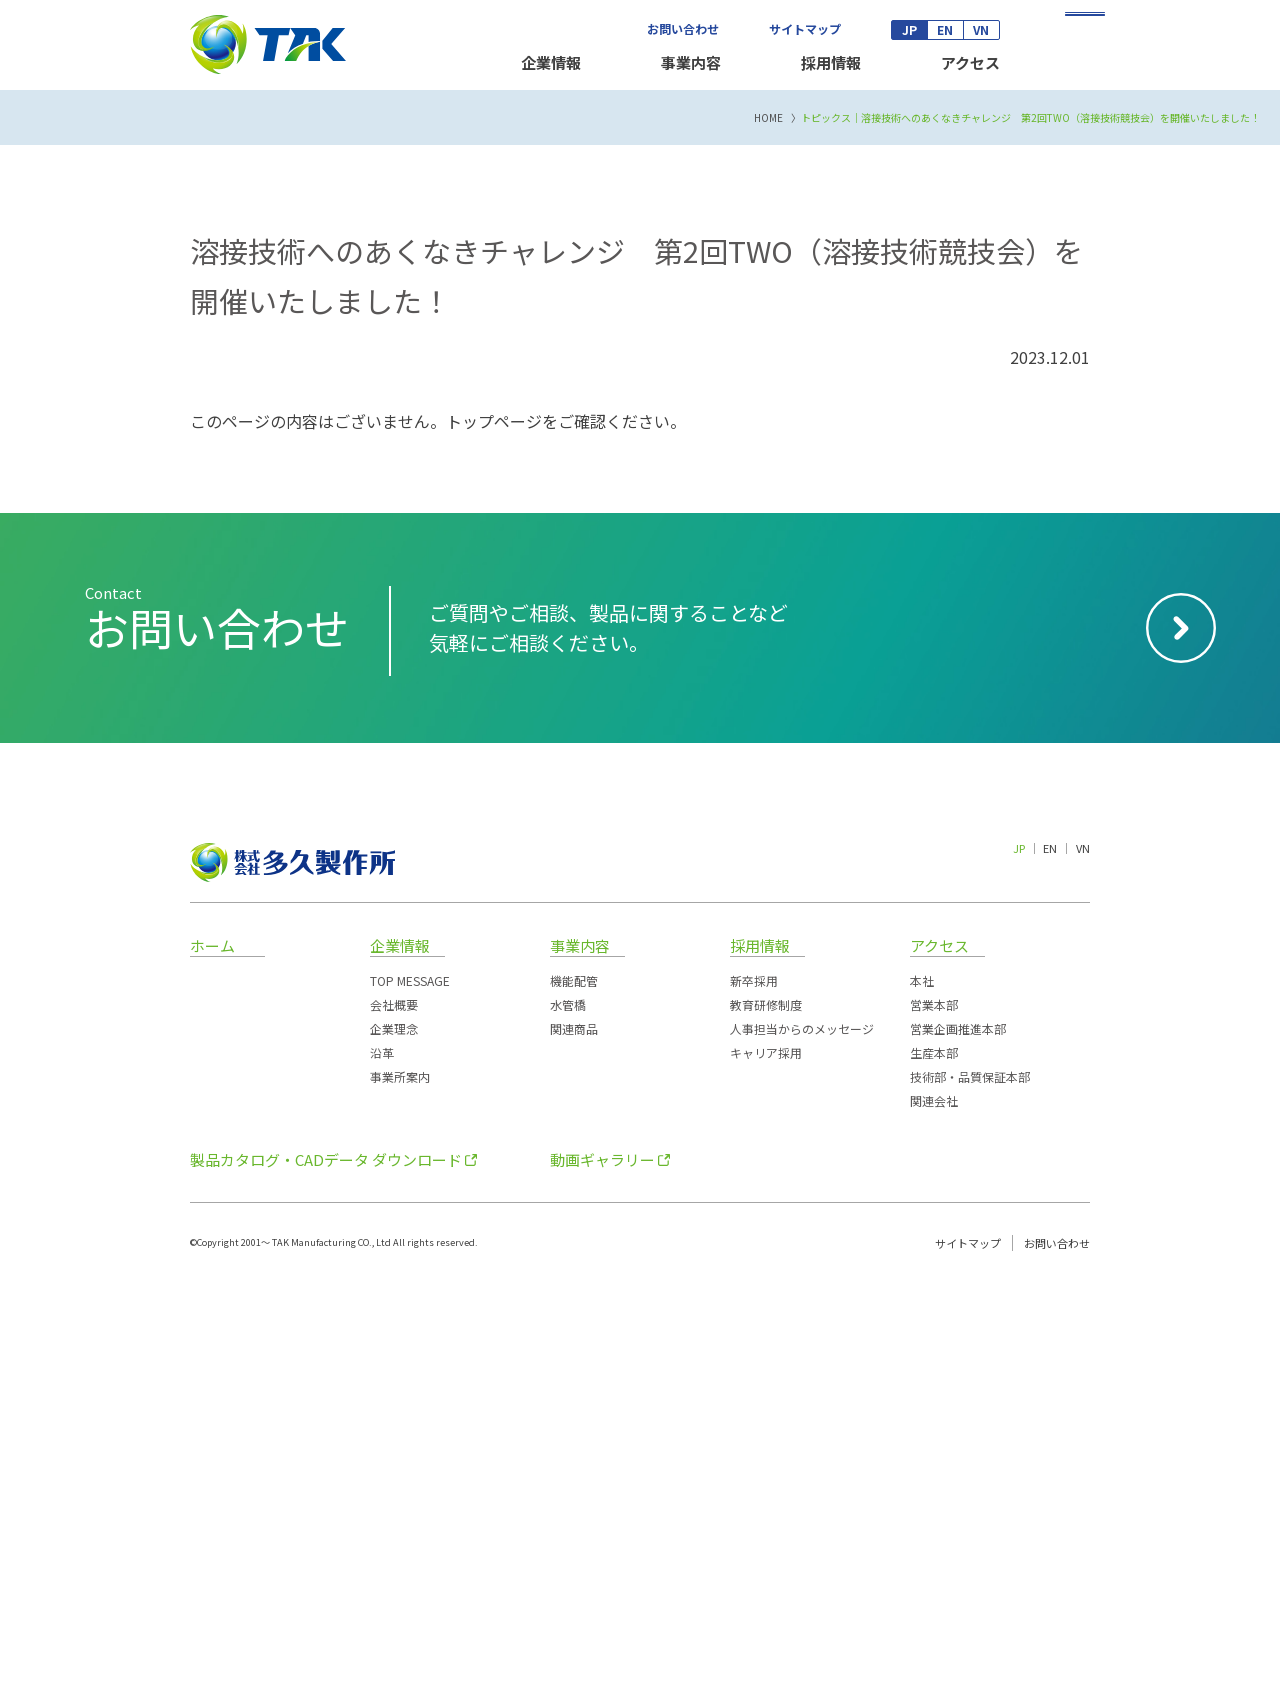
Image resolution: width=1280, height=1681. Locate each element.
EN (945, 29)
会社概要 (394, 1401)
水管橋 (568, 1401)
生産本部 (934, 1449)
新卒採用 (754, 1377)
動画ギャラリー (602, 1556)
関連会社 (934, 1497)
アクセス (970, 62)
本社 (922, 1377)
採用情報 (831, 62)
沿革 (382, 1449)
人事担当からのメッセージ (802, 1425)
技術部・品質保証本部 (970, 1473)
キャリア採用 (766, 1449)
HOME (768, 514)
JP (909, 29)
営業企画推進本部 (958, 1425)
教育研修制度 (766, 1401)
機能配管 (574, 1377)
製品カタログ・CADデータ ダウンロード (326, 1556)
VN (981, 29)
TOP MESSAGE (410, 1377)
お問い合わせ (683, 28)
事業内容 (691, 62)
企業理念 (394, 1425)
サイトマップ (805, 28)
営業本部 (934, 1401)
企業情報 (551, 62)
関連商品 (574, 1425)
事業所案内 (400, 1473)
